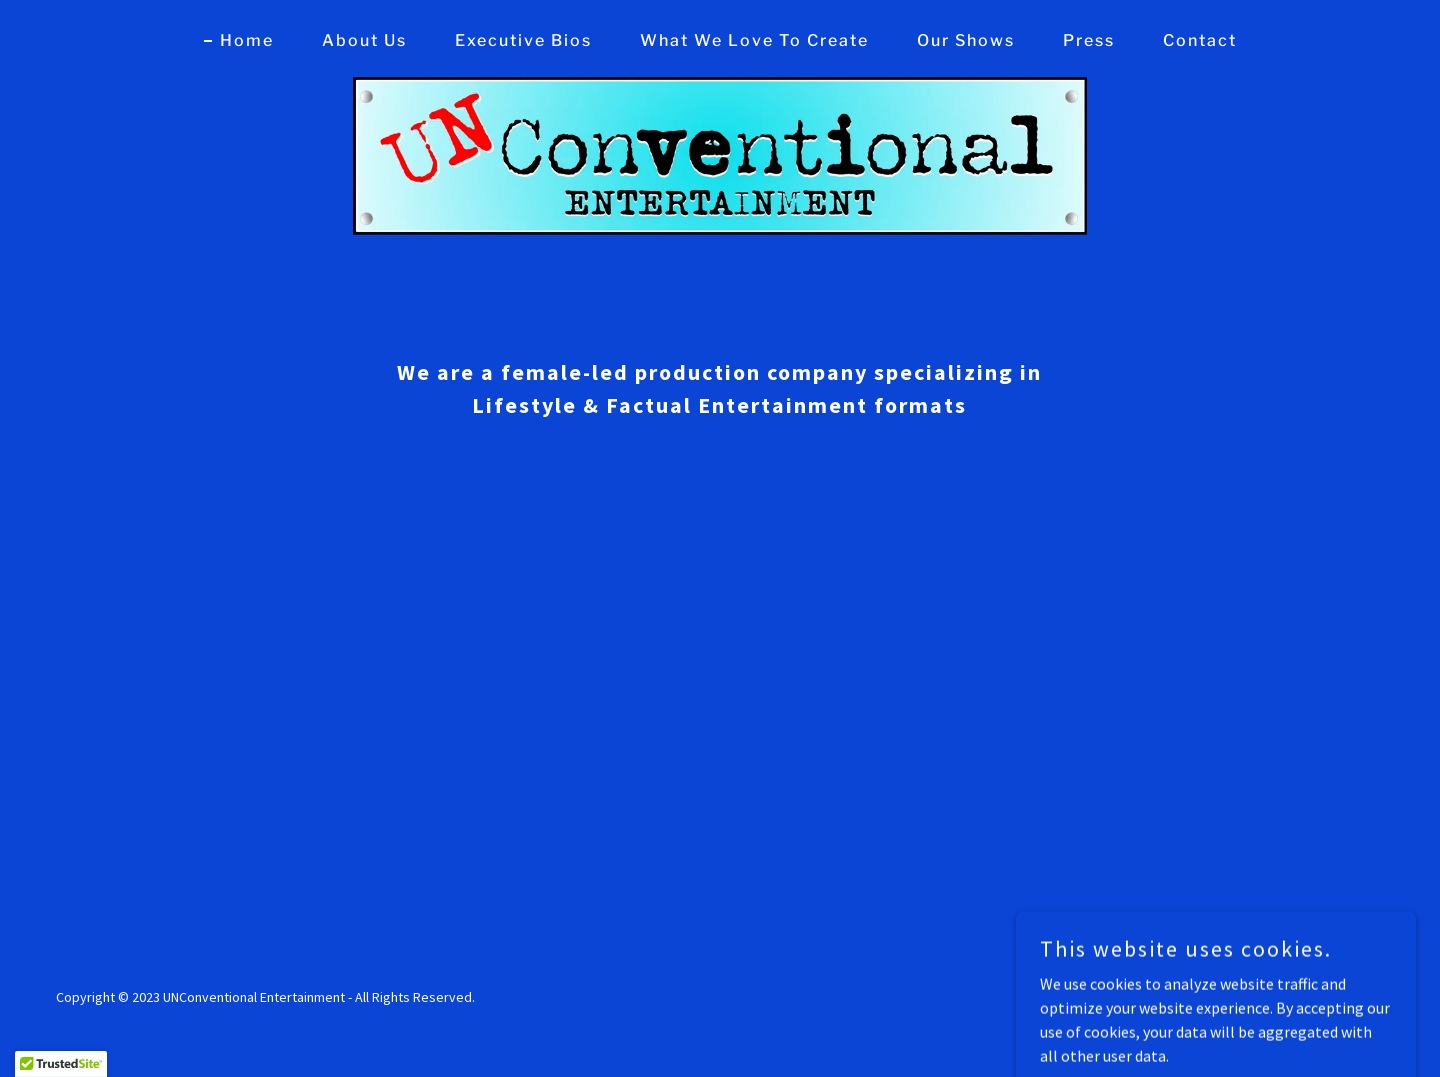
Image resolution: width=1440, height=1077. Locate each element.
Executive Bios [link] (523, 40)
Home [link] (247, 40)
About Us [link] (364, 40)
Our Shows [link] (966, 40)
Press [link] (1089, 40)
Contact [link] (1200, 40)
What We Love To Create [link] (754, 40)
